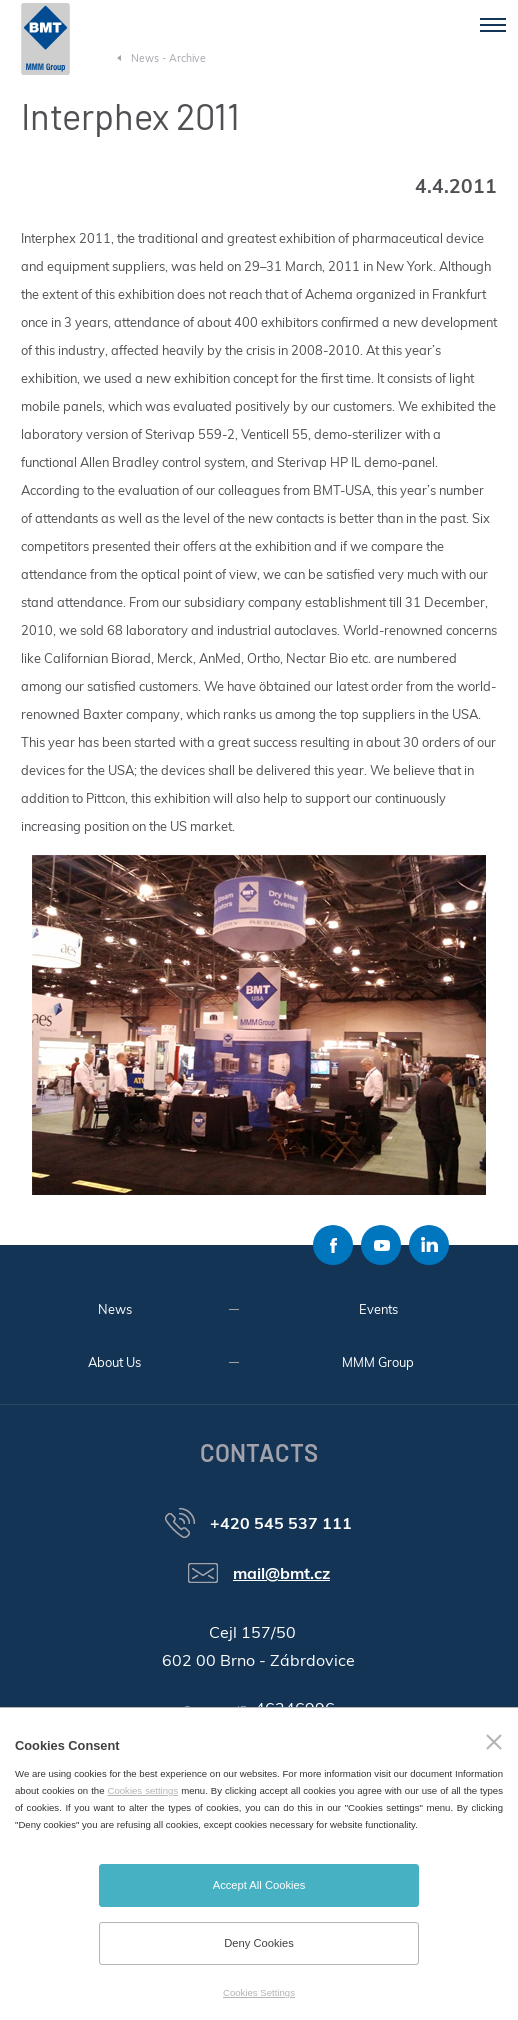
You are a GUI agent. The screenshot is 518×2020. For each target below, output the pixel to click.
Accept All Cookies (259, 1885)
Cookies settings (143, 1790)
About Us (114, 1362)
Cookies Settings (259, 1992)
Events (378, 1309)
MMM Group (378, 1362)
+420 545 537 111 (281, 1523)
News (115, 1309)
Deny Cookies (259, 1943)
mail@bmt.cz (281, 1573)
